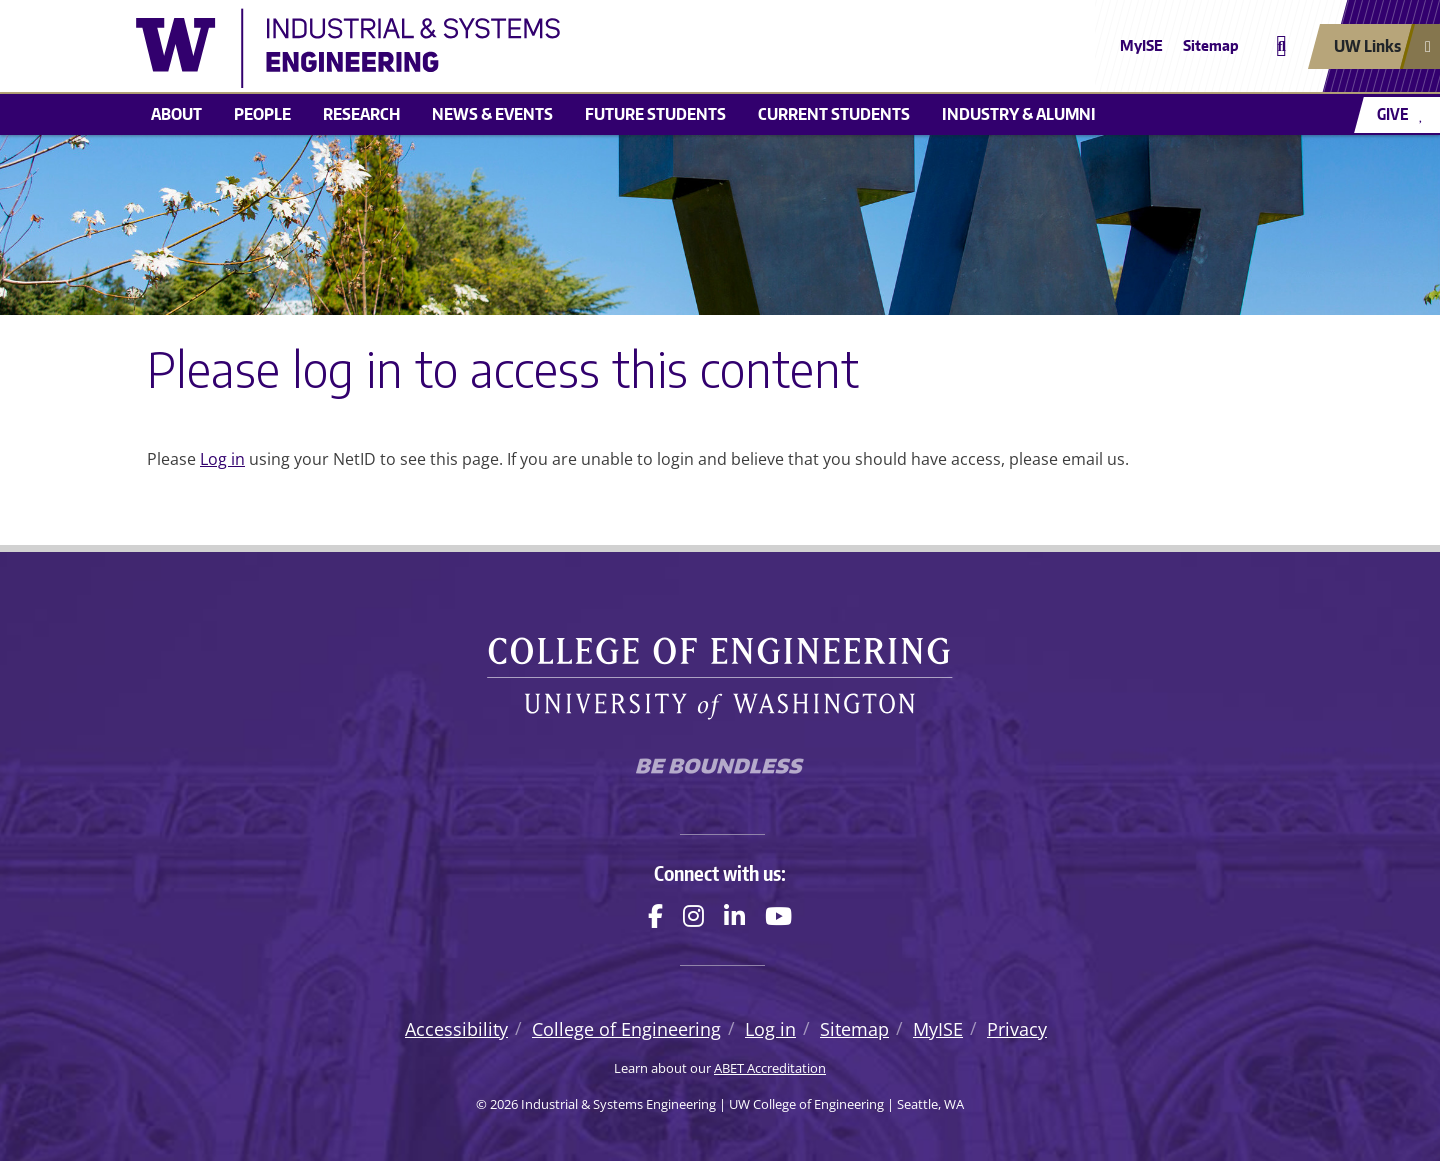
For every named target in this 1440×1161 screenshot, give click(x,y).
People (262, 114)
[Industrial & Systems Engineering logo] (574, 48)
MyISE (1141, 45)
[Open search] (1281, 46)
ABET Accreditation (770, 1068)
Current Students (834, 114)
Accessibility (456, 1029)
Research (361, 114)
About (176, 114)
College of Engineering (626, 1029)
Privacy (1017, 1029)
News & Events (492, 114)
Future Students (655, 114)
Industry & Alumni (1019, 114)
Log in (222, 459)
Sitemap (1211, 45)
